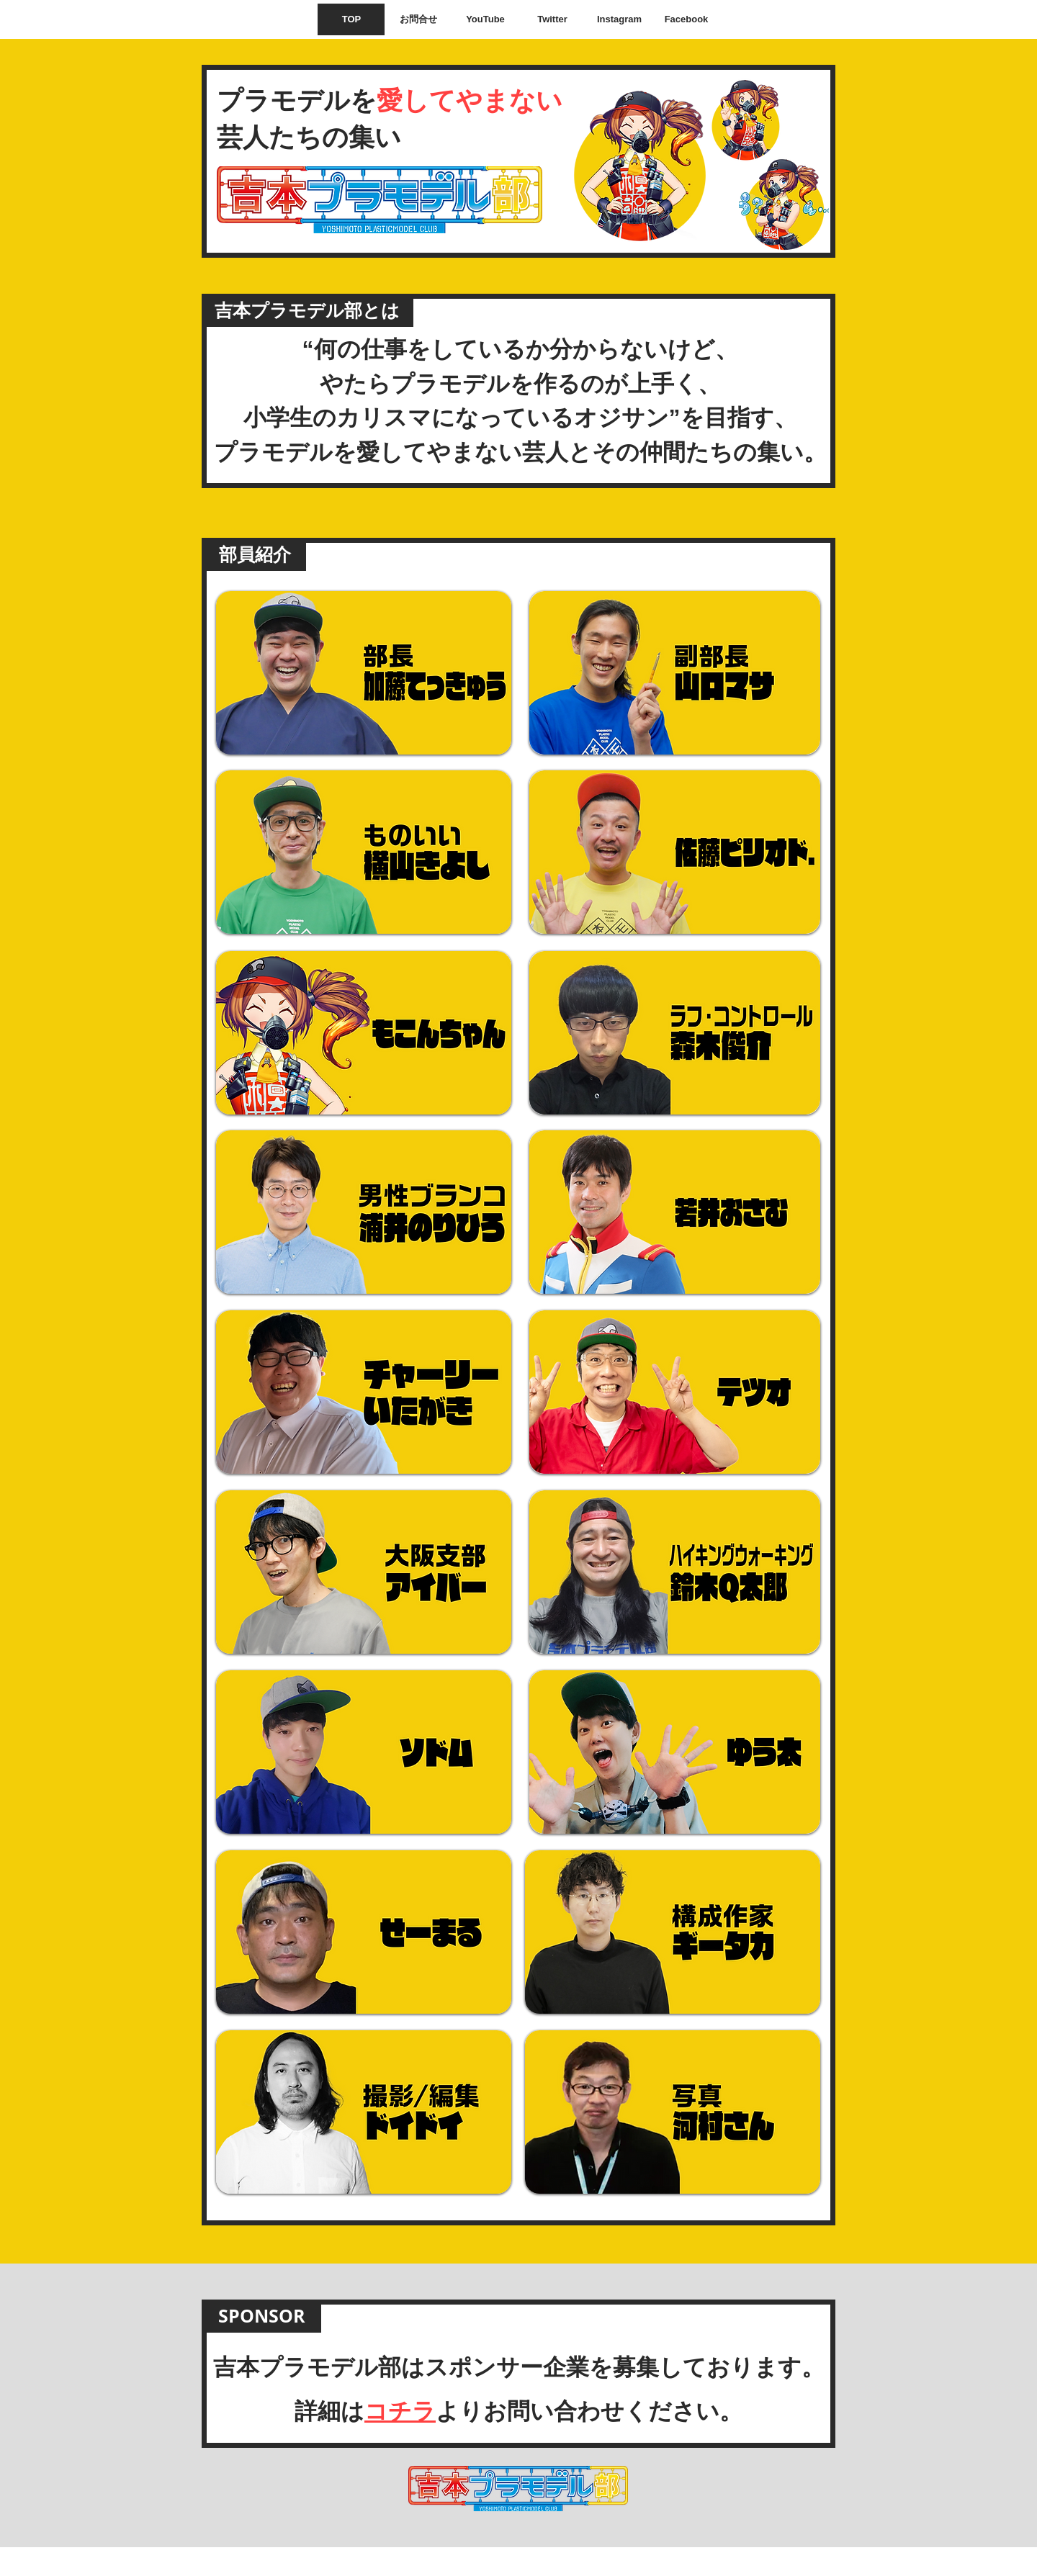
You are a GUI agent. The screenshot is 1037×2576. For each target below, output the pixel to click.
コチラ (400, 2411)
